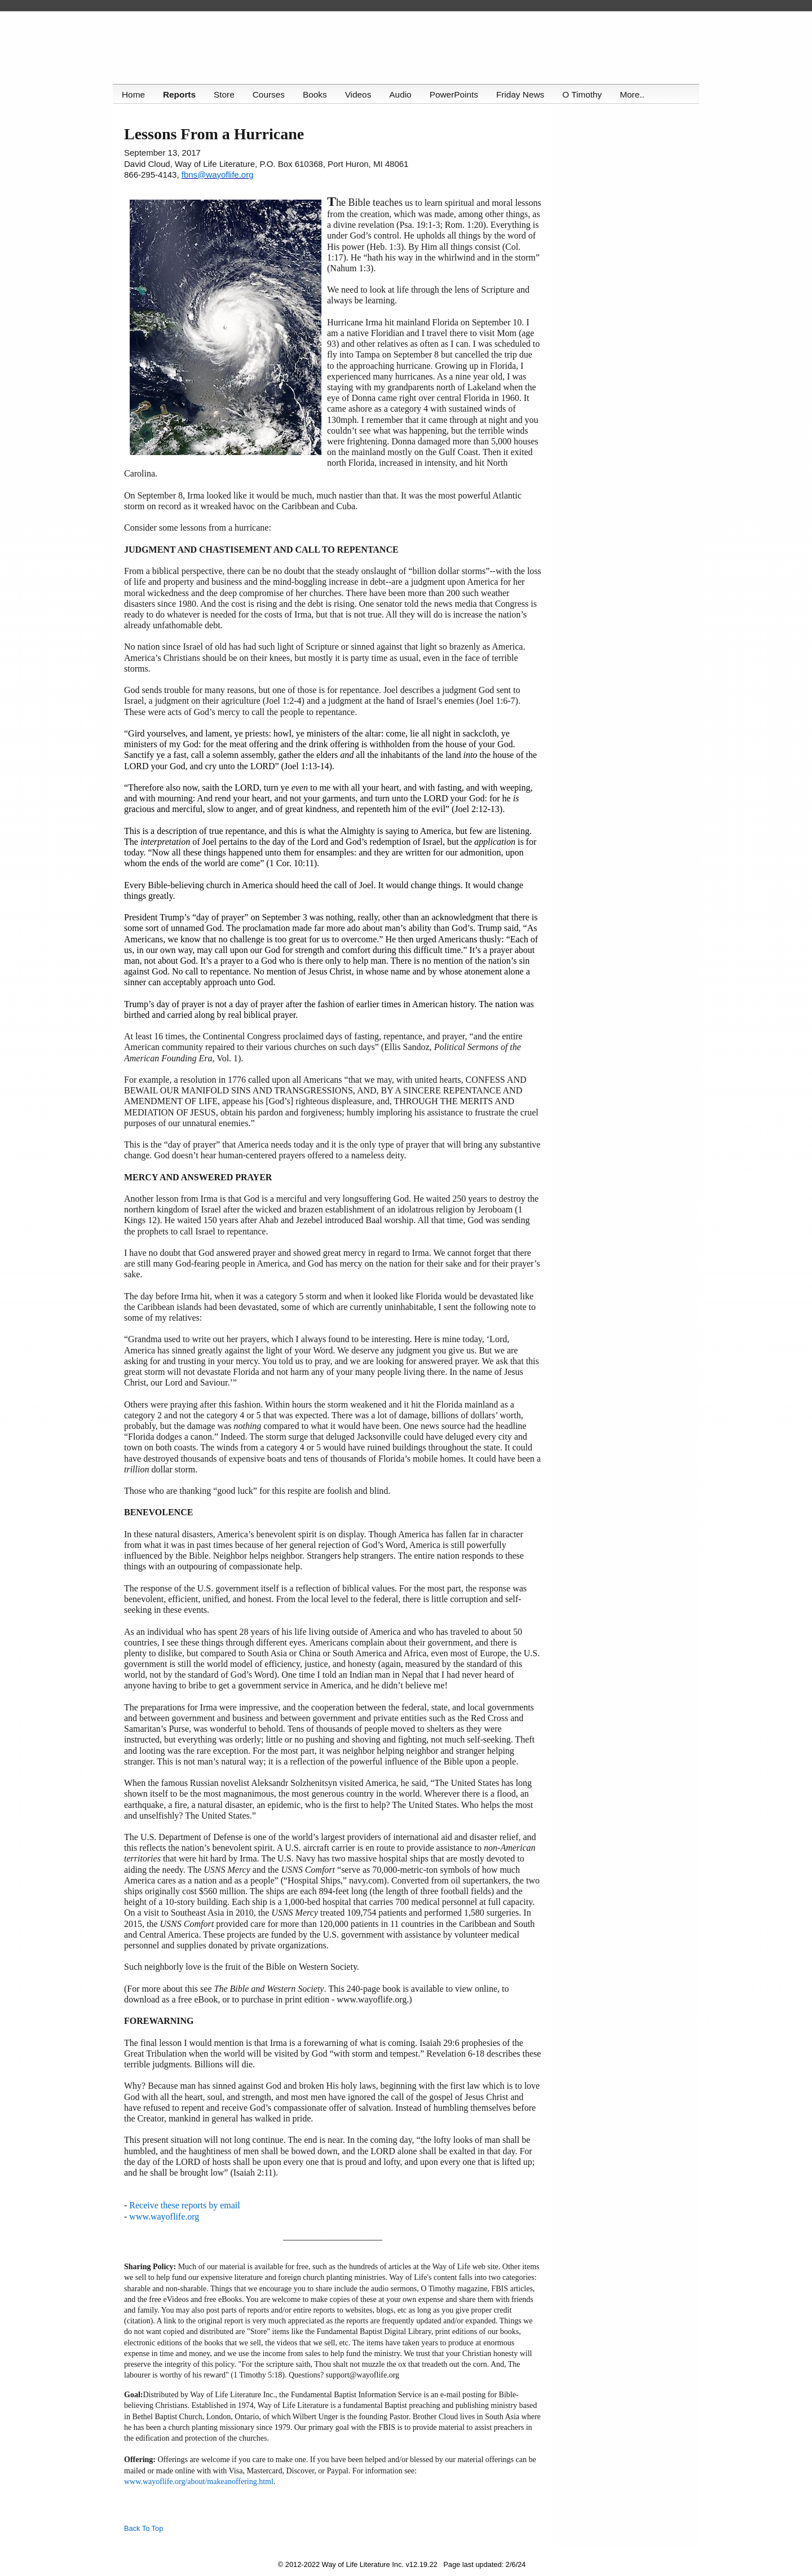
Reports (180, 94)
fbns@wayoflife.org (218, 174)
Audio (403, 94)
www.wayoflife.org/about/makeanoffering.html (198, 2481)
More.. (637, 94)
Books (317, 94)
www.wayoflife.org (164, 2216)
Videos (361, 94)
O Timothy (587, 94)
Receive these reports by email (184, 2205)
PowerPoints (458, 94)
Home (133, 94)
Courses (270, 94)
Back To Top (143, 2528)
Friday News (525, 94)
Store (225, 94)
